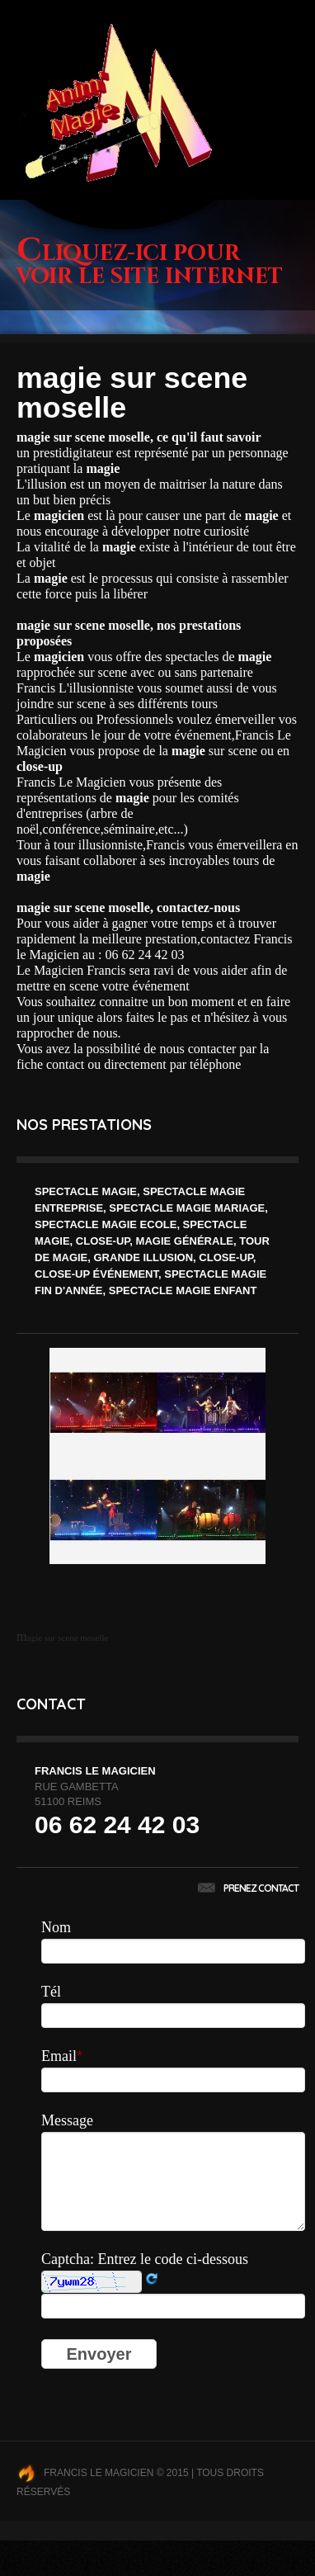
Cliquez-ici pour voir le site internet (149, 265)
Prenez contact (248, 1888)
